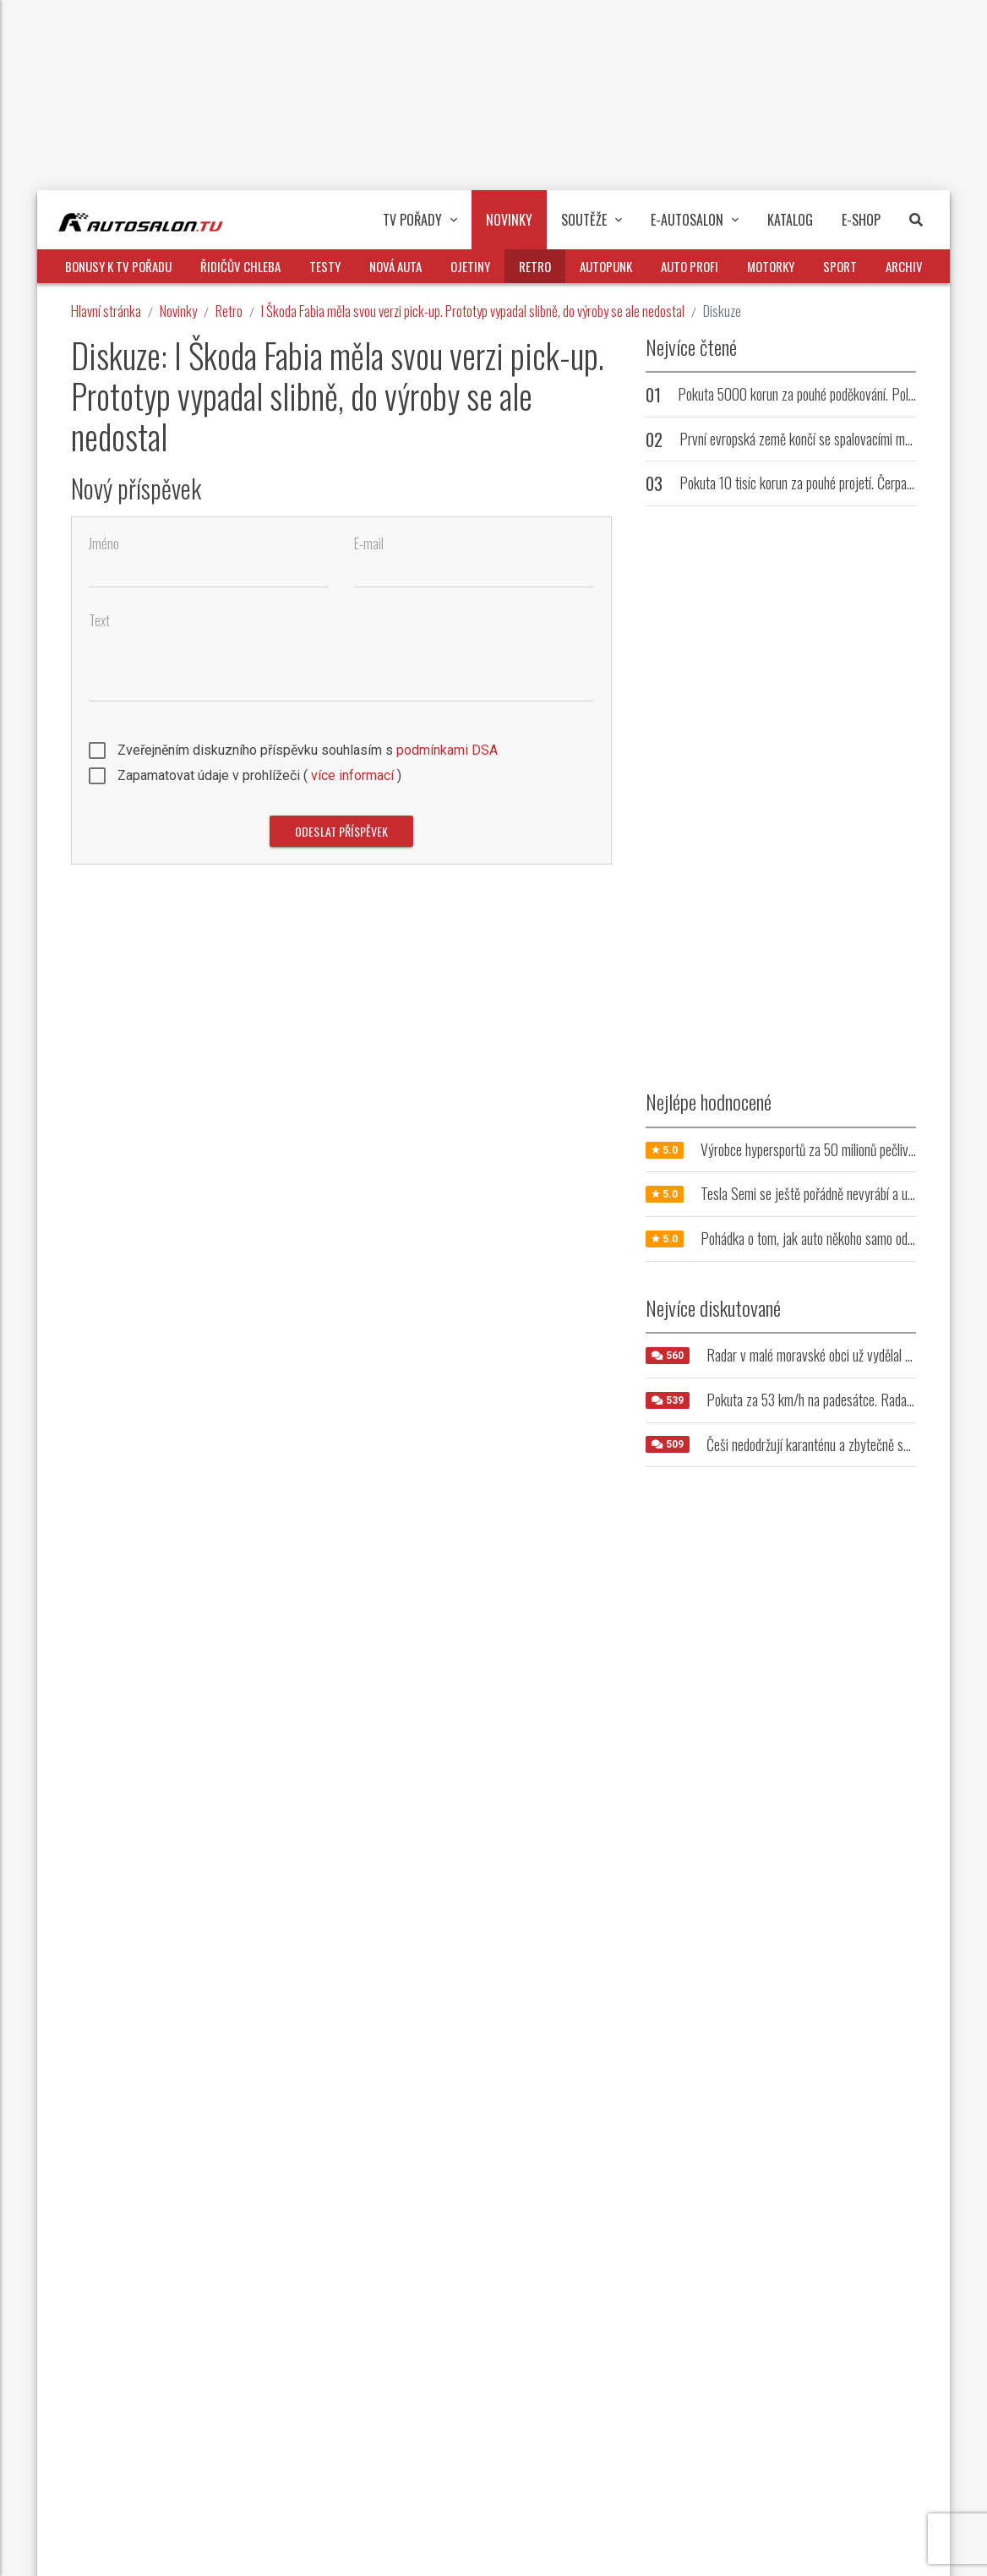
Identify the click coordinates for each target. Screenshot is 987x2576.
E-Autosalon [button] (695, 220)
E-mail (369, 544)
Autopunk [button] (606, 266)
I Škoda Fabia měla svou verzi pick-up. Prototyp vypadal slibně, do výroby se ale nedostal (472, 310)
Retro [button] (535, 266)
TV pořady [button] (420, 220)
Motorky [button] (770, 266)
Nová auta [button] (395, 266)
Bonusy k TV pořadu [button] (118, 266)
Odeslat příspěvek (341, 831)
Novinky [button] (509, 220)
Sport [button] (840, 266)
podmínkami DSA (447, 750)
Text (99, 621)
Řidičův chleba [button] (240, 266)
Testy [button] (325, 266)
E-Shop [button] (861, 220)
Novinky (178, 310)
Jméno (104, 544)
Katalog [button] (790, 220)
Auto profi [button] (689, 266)
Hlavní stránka (106, 310)
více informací (352, 775)
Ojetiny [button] (470, 266)
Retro (229, 310)
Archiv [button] (904, 266)
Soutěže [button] (591, 220)
